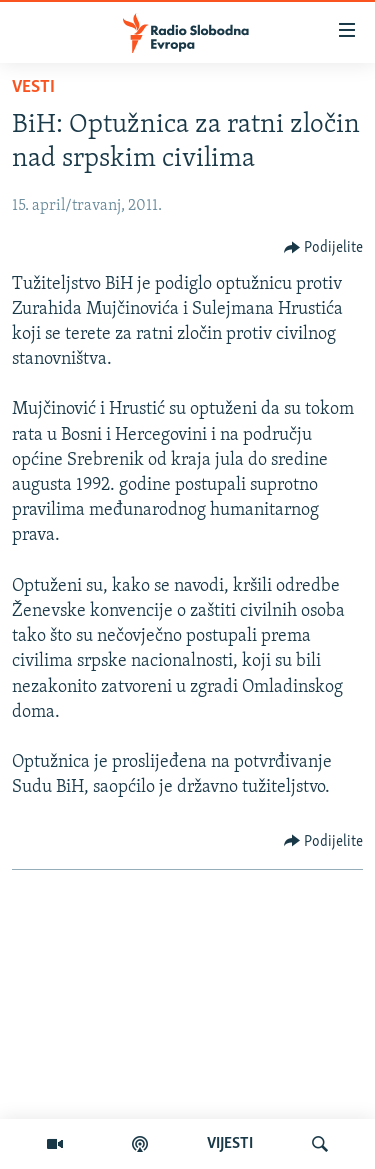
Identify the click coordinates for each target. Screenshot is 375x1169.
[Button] (324, 248)
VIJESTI (230, 1144)
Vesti (33, 87)
